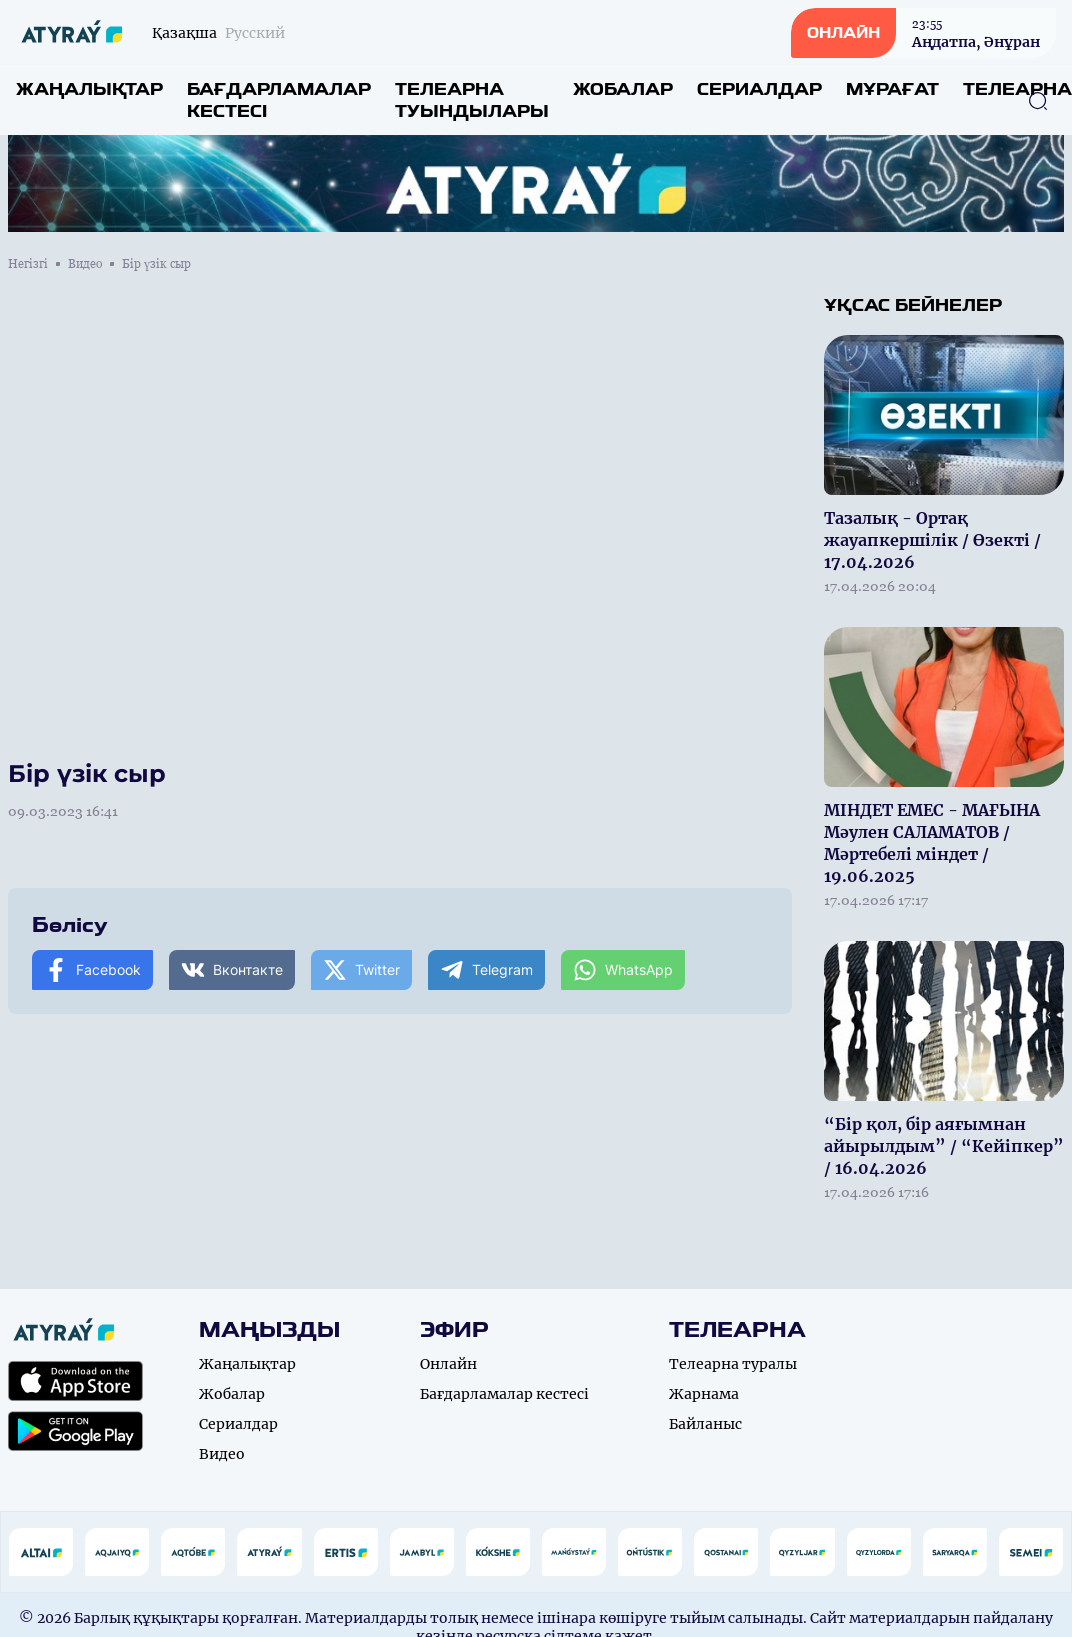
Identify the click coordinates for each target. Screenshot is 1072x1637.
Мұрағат (892, 89)
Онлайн (448, 1364)
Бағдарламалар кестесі (279, 100)
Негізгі (28, 264)
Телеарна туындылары (472, 100)
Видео (85, 264)
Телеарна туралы (733, 1364)
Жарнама (704, 1394)
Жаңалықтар (89, 89)
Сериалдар (759, 89)
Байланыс (705, 1424)
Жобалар (623, 89)
